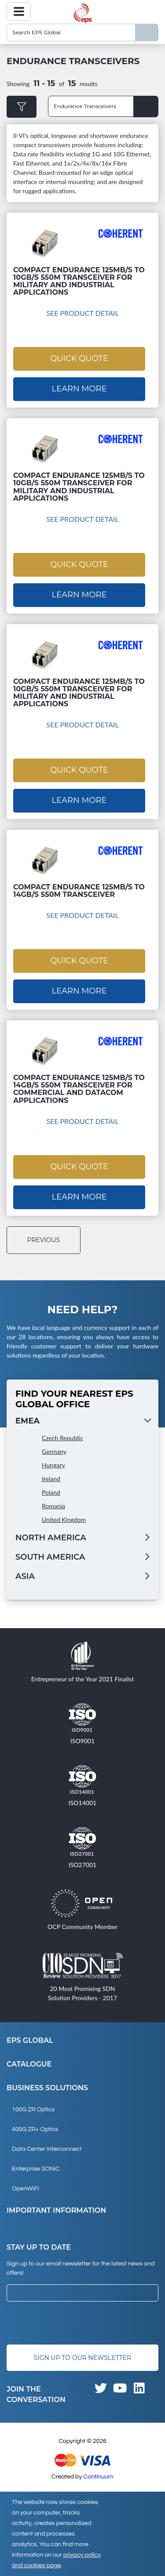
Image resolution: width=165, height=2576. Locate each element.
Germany (54, 1451)
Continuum (98, 2477)
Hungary (53, 1465)
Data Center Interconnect (46, 2149)
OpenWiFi (25, 2189)
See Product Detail (82, 313)
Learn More (78, 389)
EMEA (27, 1421)
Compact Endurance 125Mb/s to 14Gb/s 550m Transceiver (79, 890)
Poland (51, 1492)
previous (43, 1240)
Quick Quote (79, 358)
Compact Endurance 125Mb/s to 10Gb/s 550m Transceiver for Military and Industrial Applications (79, 281)
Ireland (51, 1478)
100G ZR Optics (33, 2109)
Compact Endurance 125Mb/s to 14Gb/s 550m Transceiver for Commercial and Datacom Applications (79, 1089)
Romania (53, 1506)
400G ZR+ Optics (35, 2129)
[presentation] (73, 2323)
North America (50, 1538)
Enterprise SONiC (36, 2169)
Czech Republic (62, 1438)
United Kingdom (64, 1519)
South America (50, 1557)
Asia (25, 1576)
